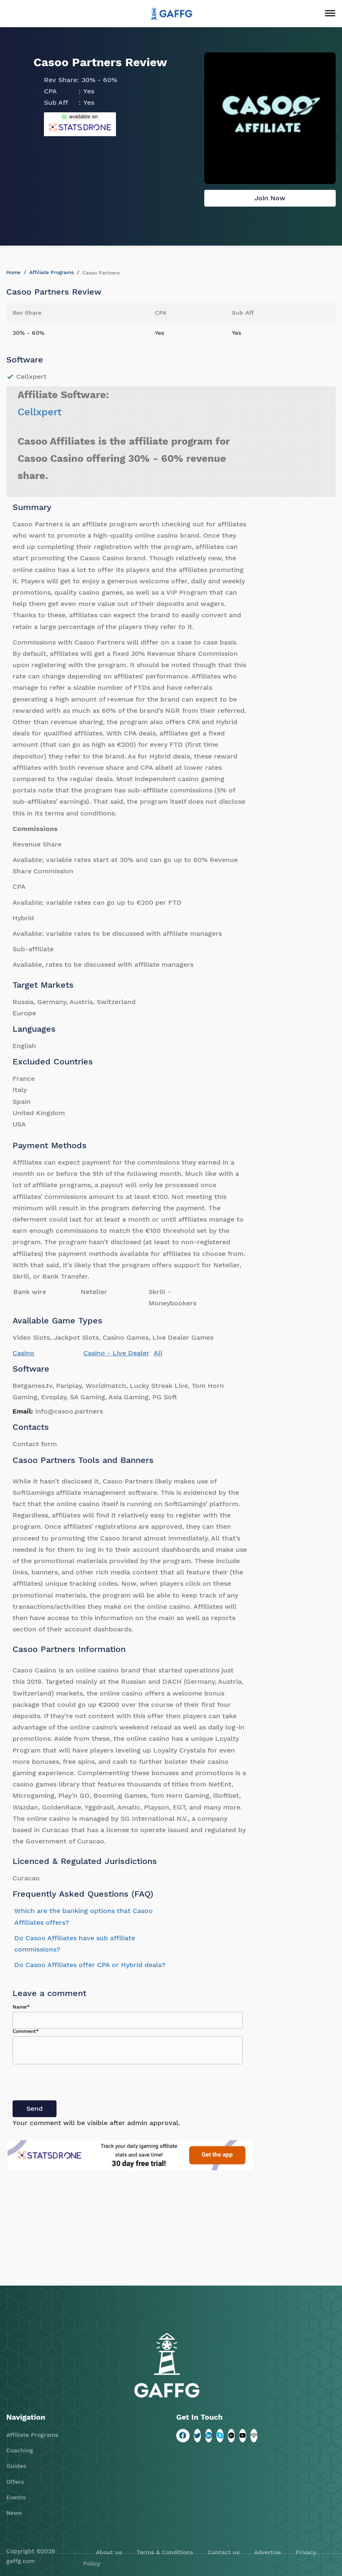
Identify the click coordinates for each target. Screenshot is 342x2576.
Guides (16, 2465)
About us (109, 2552)
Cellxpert (40, 412)
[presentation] (76, 2084)
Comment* (26, 2031)
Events (16, 2497)
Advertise (267, 2552)
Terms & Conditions (164, 2552)
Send (34, 2109)
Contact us (223, 2552)
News (14, 2512)
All (158, 1353)
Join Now (270, 198)
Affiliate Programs (51, 272)
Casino (23, 1353)
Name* (21, 2006)
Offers (15, 2481)
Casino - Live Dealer (116, 1353)
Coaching (19, 2450)
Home (13, 272)
